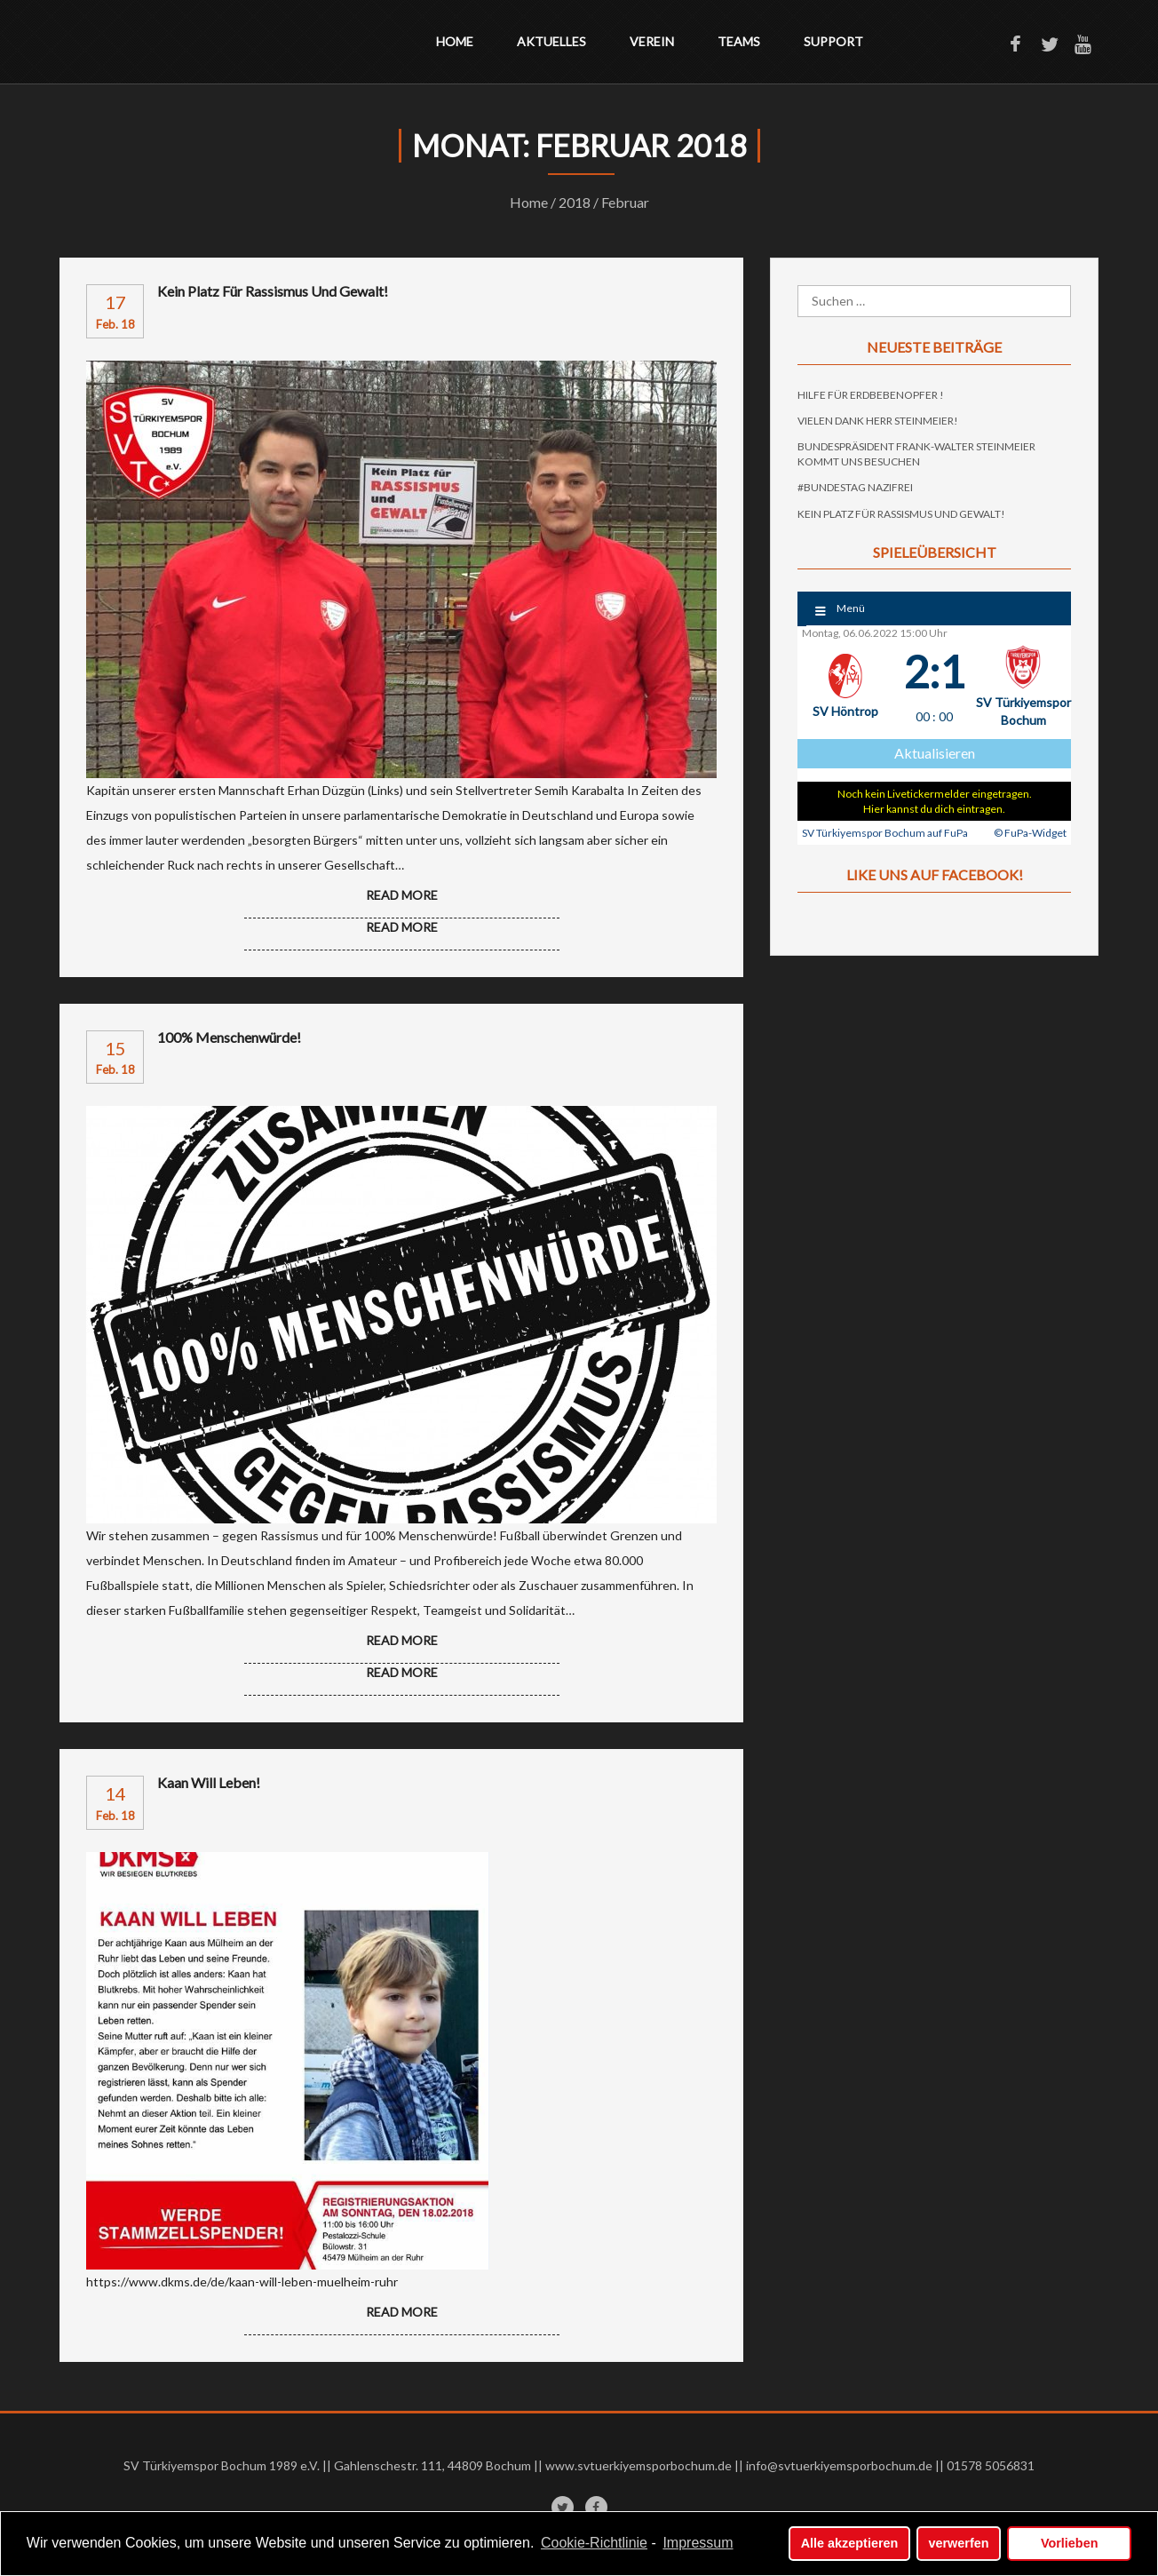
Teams (739, 41)
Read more (402, 894)
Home (454, 41)
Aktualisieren (934, 752)
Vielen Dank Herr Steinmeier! (877, 420)
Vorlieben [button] (1070, 2543)
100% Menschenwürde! (229, 1037)
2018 (575, 202)
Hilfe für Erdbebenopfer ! (870, 395)
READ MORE (402, 926)
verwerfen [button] (959, 2543)
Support (833, 41)
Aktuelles (551, 41)
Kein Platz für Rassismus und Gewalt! (272, 291)
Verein (652, 41)
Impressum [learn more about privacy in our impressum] (697, 2542)
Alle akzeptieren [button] (850, 2543)
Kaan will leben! (208, 1783)
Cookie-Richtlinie (594, 2542)
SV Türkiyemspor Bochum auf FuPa (885, 832)
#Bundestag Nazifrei (855, 487)
